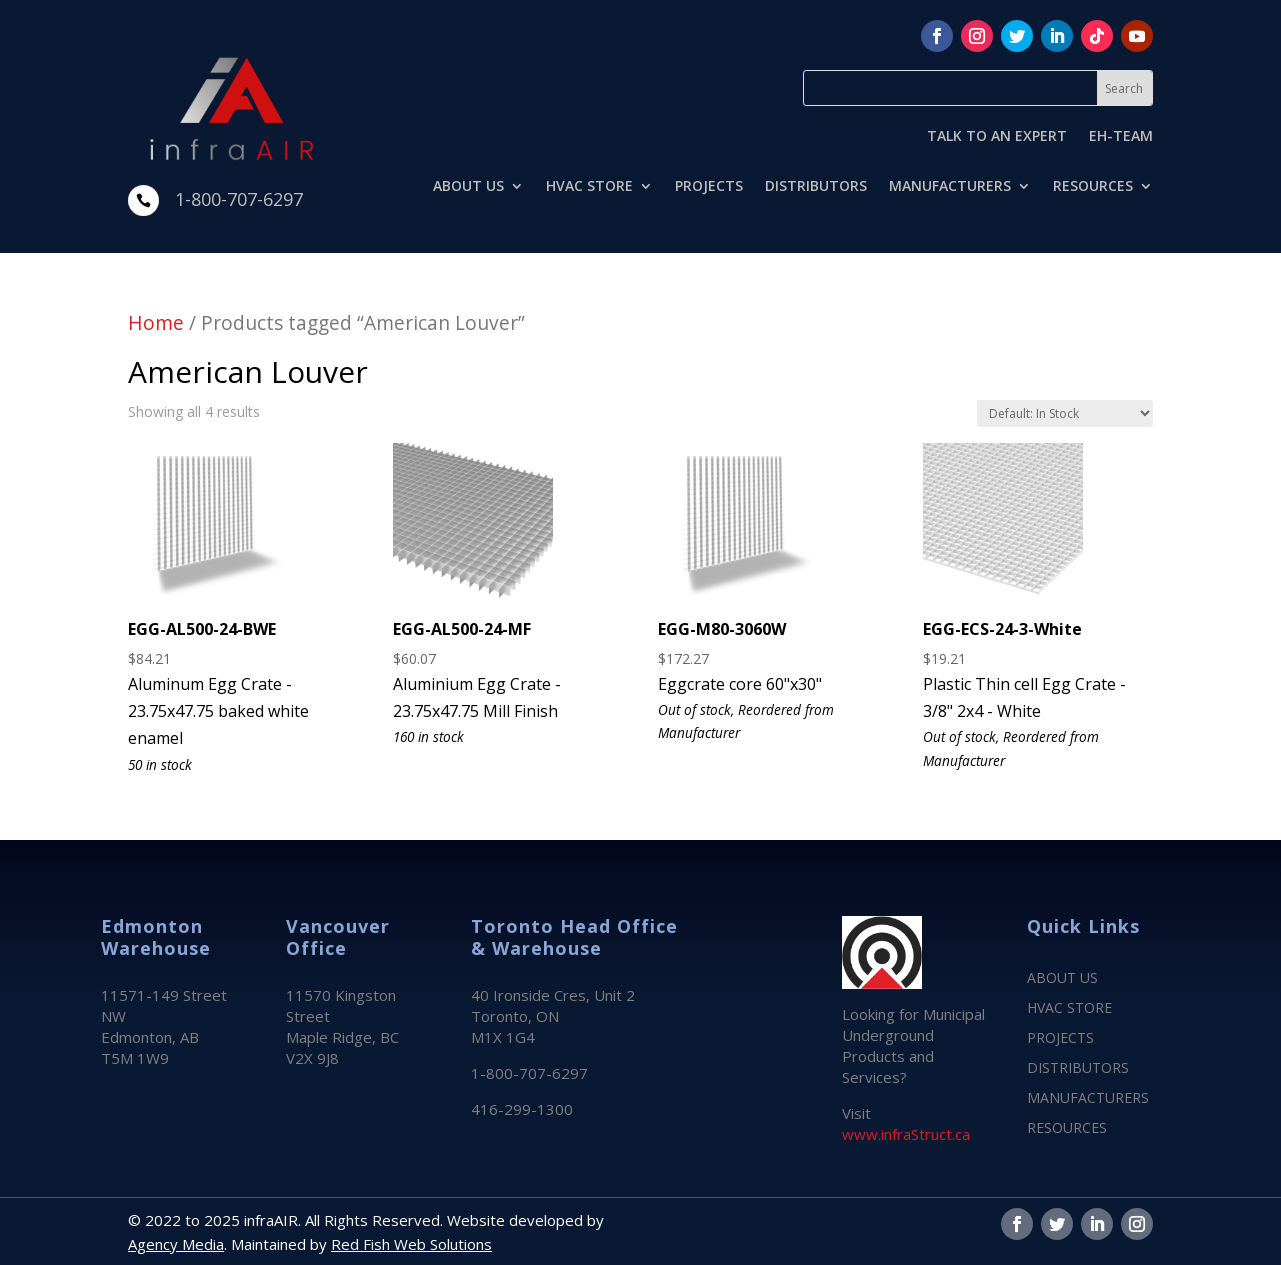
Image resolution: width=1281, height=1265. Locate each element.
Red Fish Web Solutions (411, 1244)
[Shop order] (1065, 413)
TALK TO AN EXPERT (997, 137)
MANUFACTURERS (950, 187)
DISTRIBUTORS (816, 187)
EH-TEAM (1121, 137)
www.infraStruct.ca (906, 1134)
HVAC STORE (589, 187)
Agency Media (176, 1244)
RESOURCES (1093, 187)
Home (156, 322)
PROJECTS (709, 187)
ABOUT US (468, 187)
